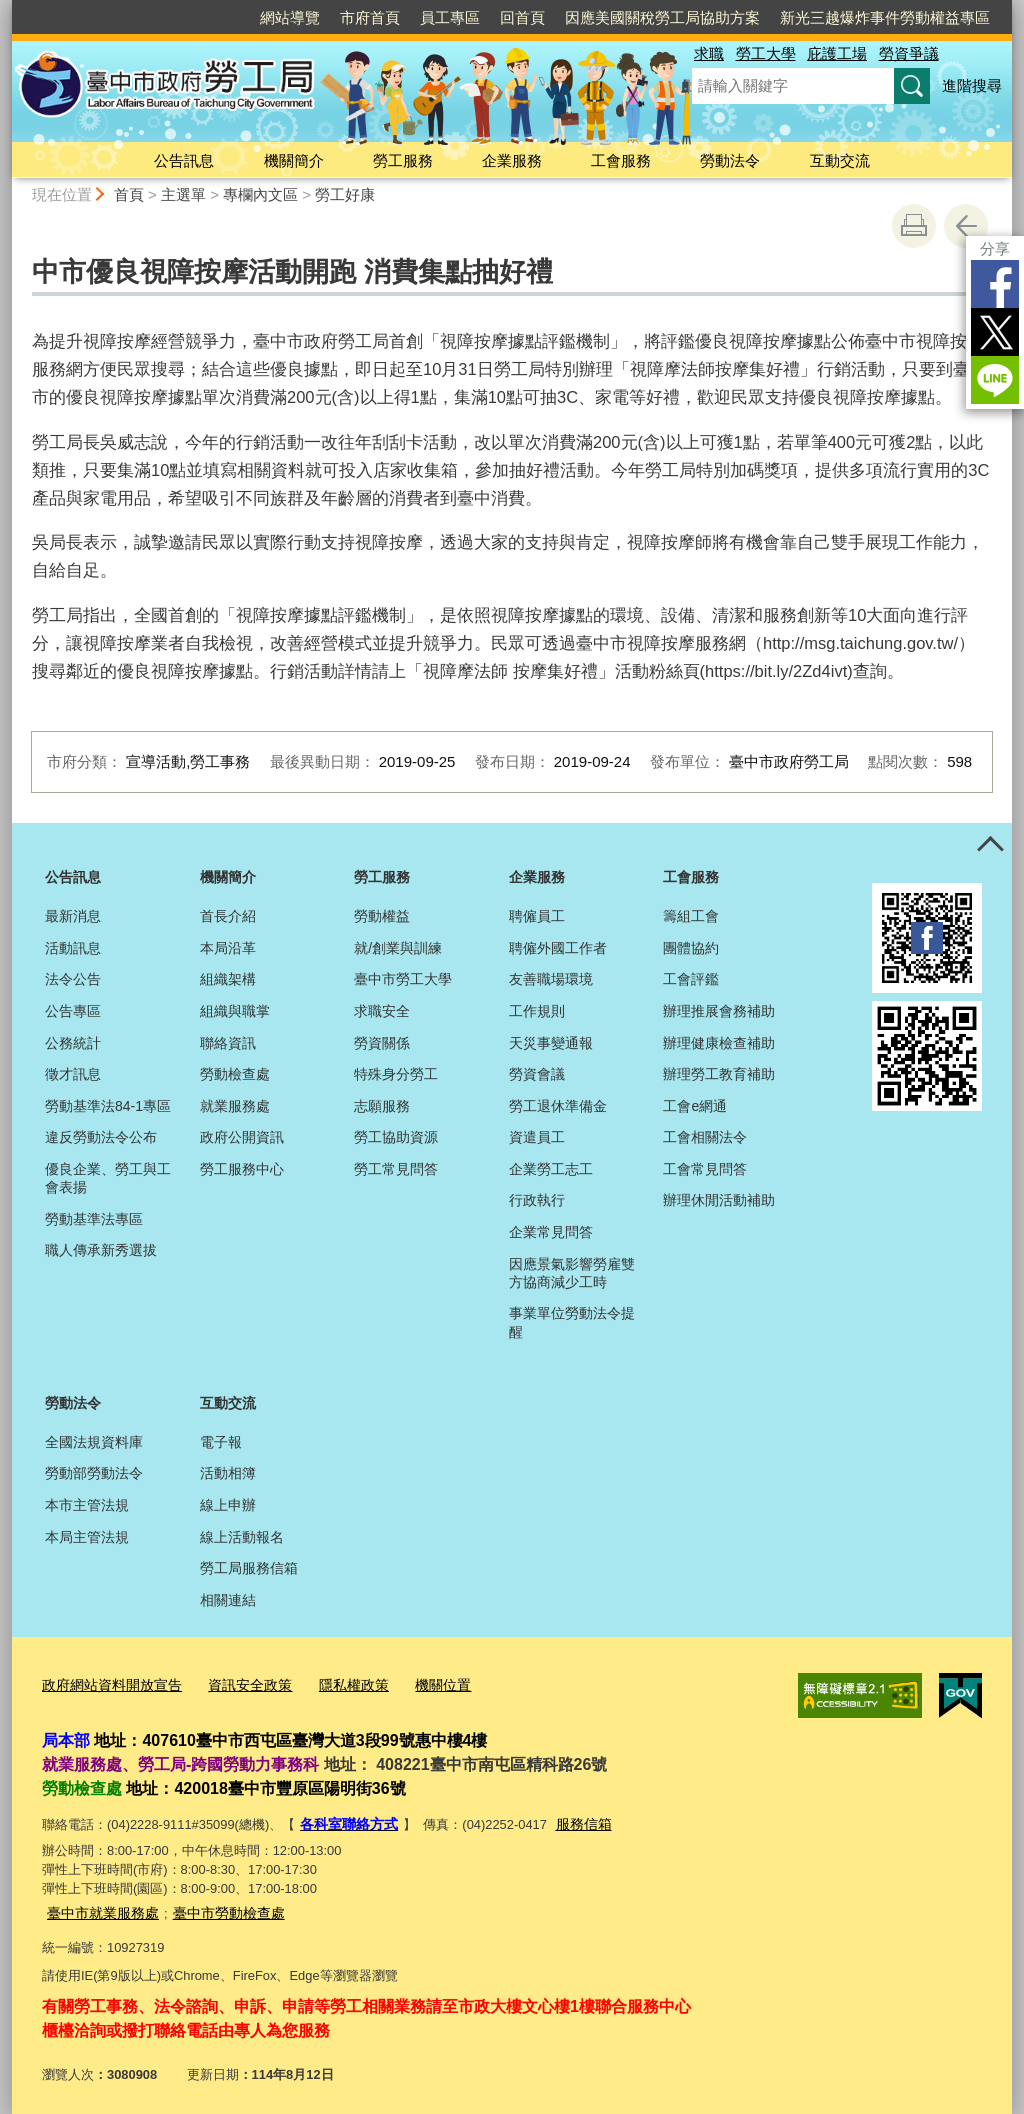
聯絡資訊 (228, 1043)
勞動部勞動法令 (94, 1473)
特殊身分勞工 (396, 1074)
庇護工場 (837, 53)
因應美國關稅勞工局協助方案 (662, 17)
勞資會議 (537, 1074)
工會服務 (621, 160)
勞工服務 (403, 160)
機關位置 (420, 1682)
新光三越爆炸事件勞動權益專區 (885, 17)
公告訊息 (184, 160)
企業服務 (512, 160)
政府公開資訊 (242, 1137)
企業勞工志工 (551, 1169)
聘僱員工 (537, 916)
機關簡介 (294, 160)
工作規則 (537, 1011)
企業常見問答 (551, 1232)
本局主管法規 (87, 1537)
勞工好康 (345, 194)
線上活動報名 (242, 1537)
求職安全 (382, 1011)
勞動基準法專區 (94, 1219)
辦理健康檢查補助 (719, 1043)
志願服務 (382, 1106)
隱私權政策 (335, 1682)
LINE (995, 380)
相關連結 (228, 1600)
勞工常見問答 (396, 1169)
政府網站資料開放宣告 (107, 1682)
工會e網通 (695, 1106)
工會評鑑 (691, 979)
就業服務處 (235, 1106)
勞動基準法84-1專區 (108, 1106)
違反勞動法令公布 (101, 1137)
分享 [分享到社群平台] (995, 248)
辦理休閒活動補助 (719, 1200)
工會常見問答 (705, 1169)
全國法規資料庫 (94, 1442)
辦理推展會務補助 (719, 1011)
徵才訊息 (73, 1074)
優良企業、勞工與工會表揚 (108, 1178)
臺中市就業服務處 (99, 1904)
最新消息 (73, 916)
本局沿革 (228, 948)
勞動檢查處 (235, 1074)
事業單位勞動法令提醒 (572, 1322)
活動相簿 (228, 1473)
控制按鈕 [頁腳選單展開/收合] (990, 845)
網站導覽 (290, 17)
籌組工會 (691, 916)
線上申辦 (228, 1505)
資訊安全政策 (237, 1682)
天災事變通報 (551, 1043)
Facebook (995, 284)
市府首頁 (370, 17)
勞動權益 (382, 916)
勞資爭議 (909, 53)
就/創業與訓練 (398, 948)
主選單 (183, 194)
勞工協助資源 (396, 1137)
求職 (709, 53)
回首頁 (522, 17)
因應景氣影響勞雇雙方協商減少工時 (572, 1273)
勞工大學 (766, 53)
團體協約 (691, 948)
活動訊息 (73, 948)
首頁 (129, 194)
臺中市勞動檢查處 (217, 1904)
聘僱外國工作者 (558, 948)
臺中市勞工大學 (403, 979)
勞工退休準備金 (558, 1106)
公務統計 (73, 1043)
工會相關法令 (705, 1137)
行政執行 (537, 1200)
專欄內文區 (260, 194)
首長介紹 (228, 916)
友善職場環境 (551, 979)
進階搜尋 (972, 85)
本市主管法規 (87, 1505)
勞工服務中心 (242, 1169)
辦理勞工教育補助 (719, 1074)
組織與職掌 (235, 1011)
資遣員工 (537, 1137)
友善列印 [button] (914, 226)
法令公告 (73, 979)
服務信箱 (575, 1819)
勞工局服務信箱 (249, 1568)
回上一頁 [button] (966, 226)
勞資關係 (382, 1043)
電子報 (221, 1442)
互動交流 (840, 160)
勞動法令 (730, 160)
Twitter (995, 332)
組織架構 (228, 979)
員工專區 (450, 17)
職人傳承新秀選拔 (101, 1250)
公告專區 (73, 1011)
